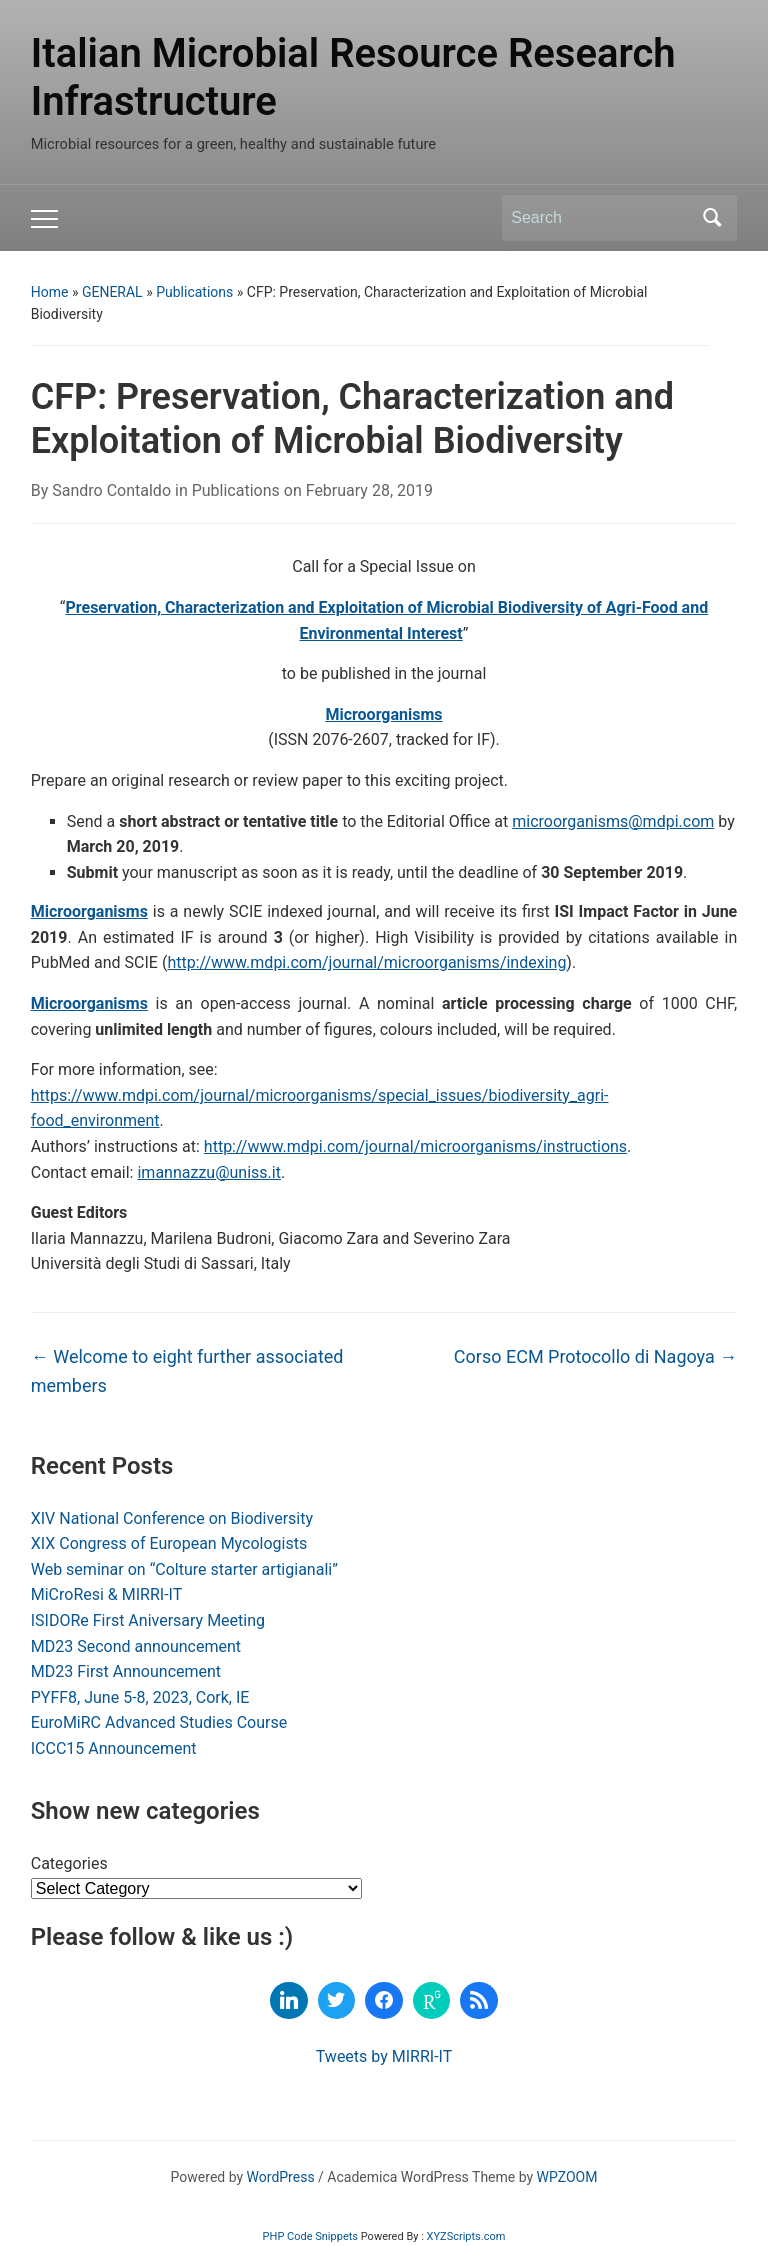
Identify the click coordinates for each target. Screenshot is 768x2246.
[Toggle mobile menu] (44, 219)
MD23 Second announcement (136, 1646)
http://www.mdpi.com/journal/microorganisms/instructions (415, 1146)
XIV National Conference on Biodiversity (172, 1518)
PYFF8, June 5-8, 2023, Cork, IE (140, 1697)
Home (50, 292)
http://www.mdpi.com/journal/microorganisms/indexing (366, 962)
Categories (69, 1863)
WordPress (281, 2177)
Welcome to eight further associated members (187, 1371)
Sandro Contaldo (111, 490)
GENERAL (112, 292)
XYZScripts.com (466, 2236)
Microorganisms (383, 714)
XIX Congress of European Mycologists (169, 1543)
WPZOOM (567, 2177)
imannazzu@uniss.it (208, 1172)
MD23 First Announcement (126, 1671)
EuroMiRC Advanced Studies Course (159, 1722)
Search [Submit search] (712, 218)
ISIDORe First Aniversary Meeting (148, 1620)
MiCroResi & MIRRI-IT (107, 1594)
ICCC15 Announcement (114, 1748)
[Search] (601, 218)
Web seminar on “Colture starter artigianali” (184, 1569)
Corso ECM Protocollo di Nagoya (595, 1356)
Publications (194, 292)
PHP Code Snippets (310, 2236)
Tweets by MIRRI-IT (384, 2056)
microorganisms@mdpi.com (613, 821)
